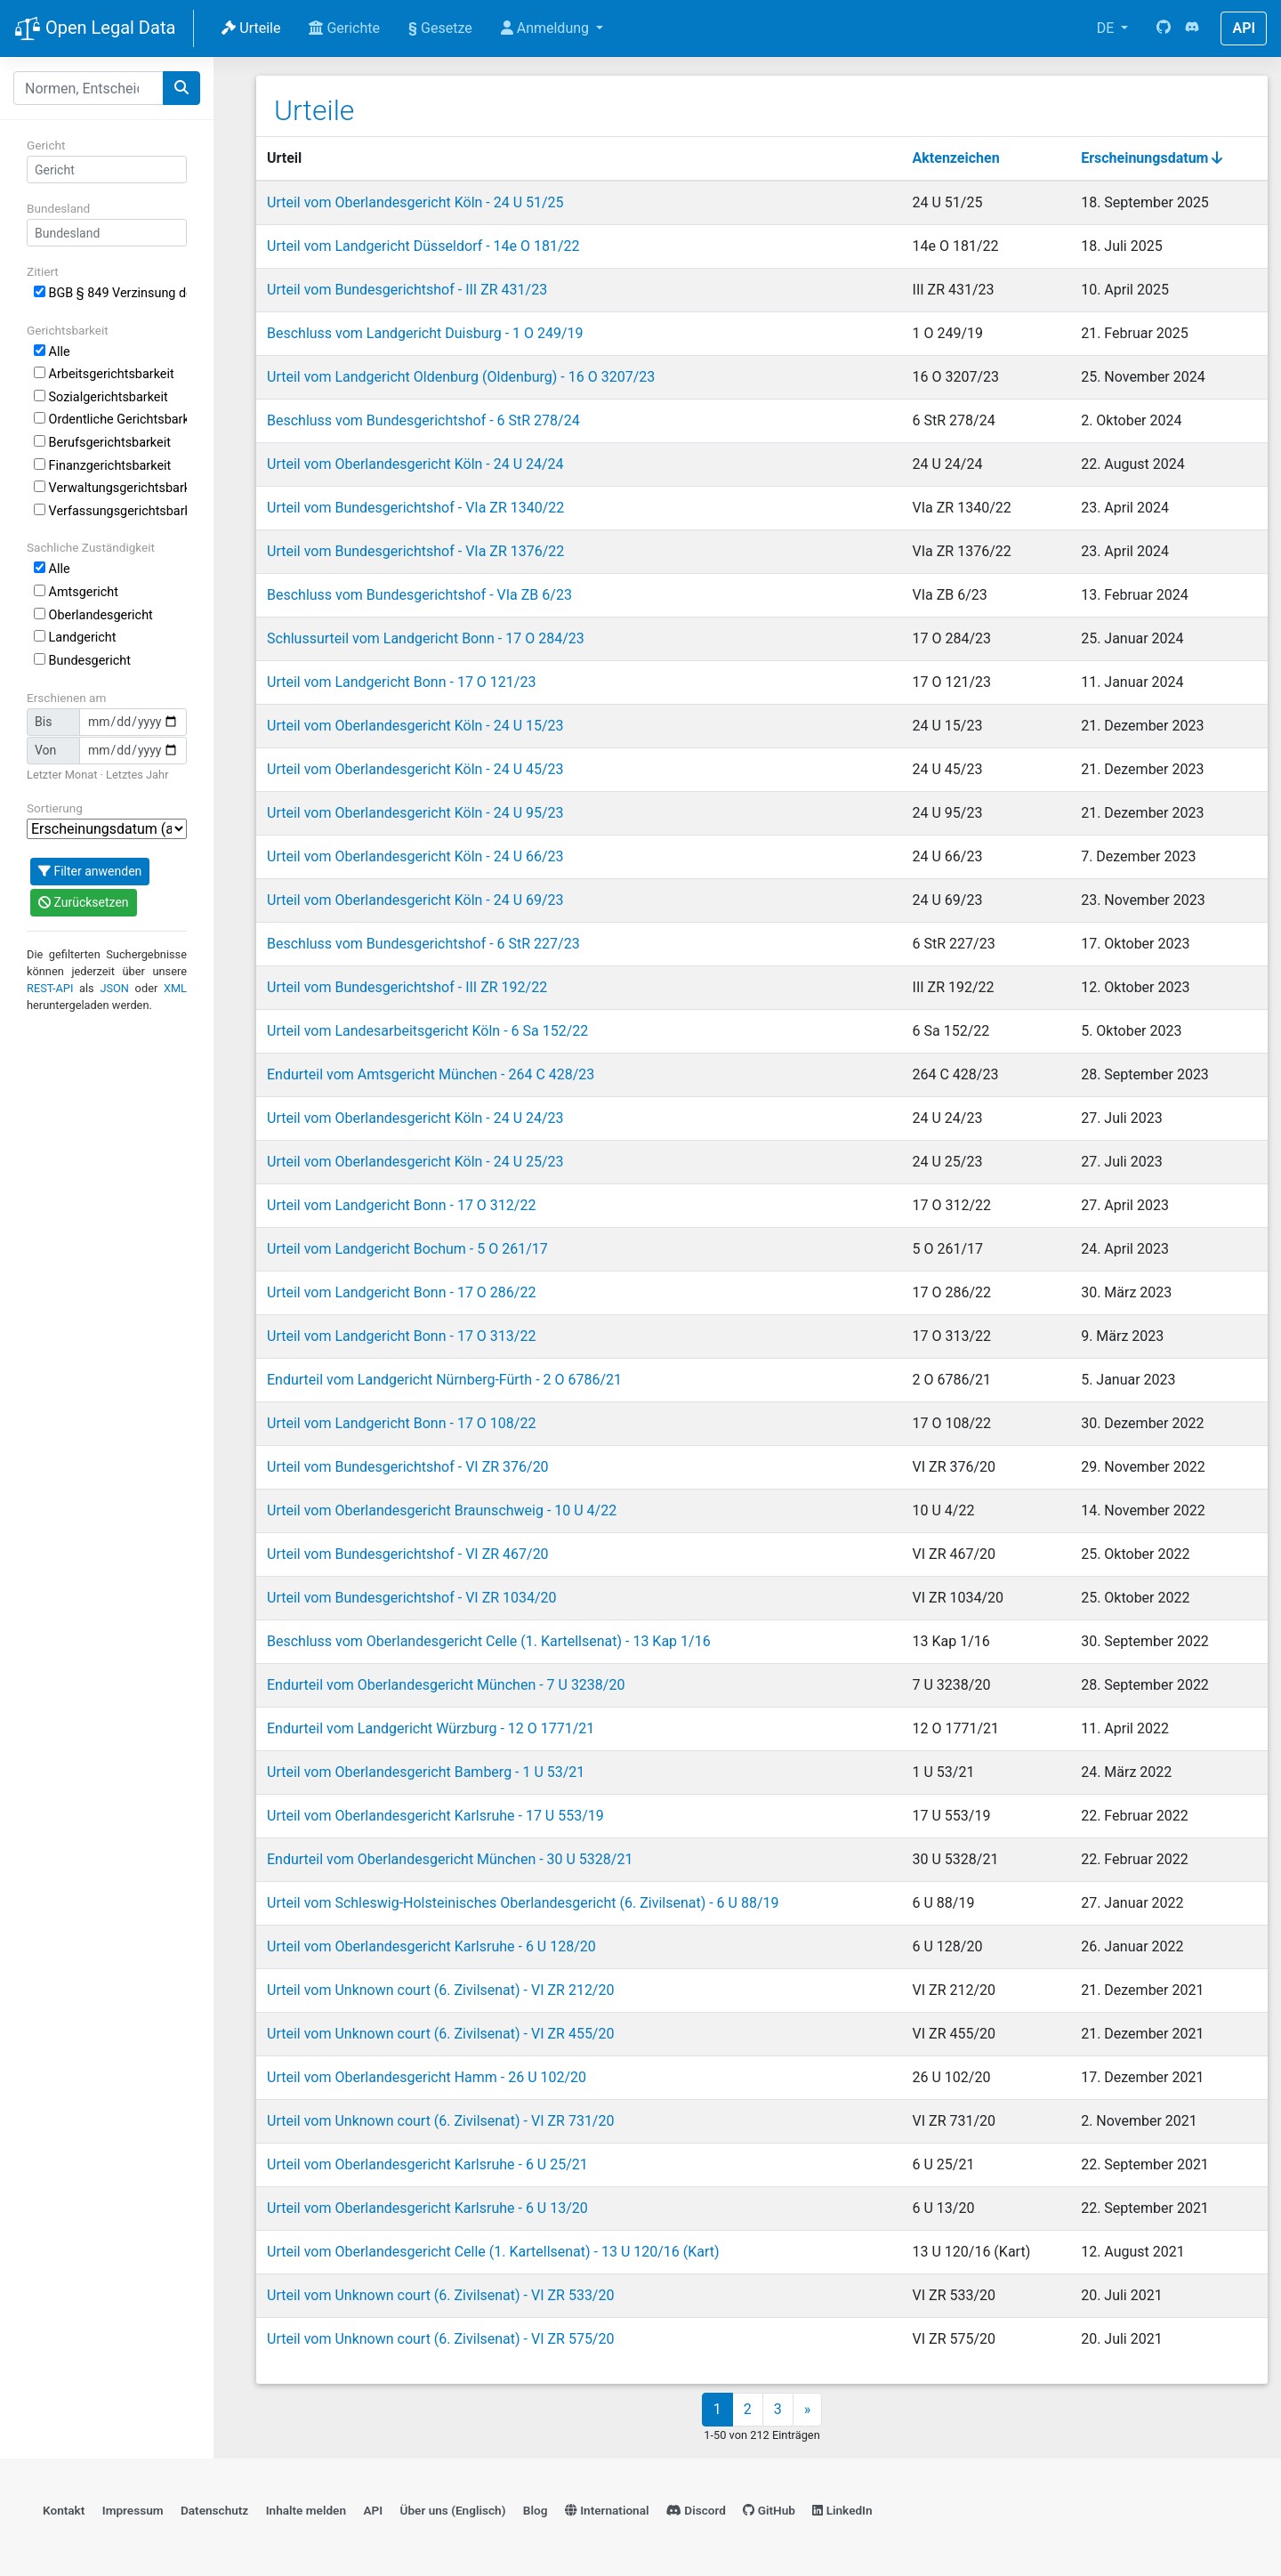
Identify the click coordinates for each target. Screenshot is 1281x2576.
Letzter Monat (62, 774)
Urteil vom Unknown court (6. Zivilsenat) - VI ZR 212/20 (440, 1990)
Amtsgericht (76, 592)
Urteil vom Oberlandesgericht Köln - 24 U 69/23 (415, 900)
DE (1107, 28)
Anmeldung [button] (546, 28)
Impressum (133, 2510)
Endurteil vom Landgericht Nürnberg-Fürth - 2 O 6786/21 (444, 1379)
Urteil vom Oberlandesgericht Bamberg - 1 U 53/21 (425, 1772)
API (1243, 28)
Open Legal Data (94, 29)
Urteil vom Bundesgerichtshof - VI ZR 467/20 (408, 1554)
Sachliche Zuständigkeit (91, 547)
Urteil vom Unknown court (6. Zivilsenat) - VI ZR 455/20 (440, 2033)
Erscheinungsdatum (1151, 157)
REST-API (50, 988)
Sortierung (55, 808)
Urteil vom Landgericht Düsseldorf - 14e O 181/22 (423, 246)
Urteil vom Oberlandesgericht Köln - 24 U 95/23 (415, 812)
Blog (535, 2510)
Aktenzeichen (956, 157)
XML (175, 988)
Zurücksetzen (83, 902)
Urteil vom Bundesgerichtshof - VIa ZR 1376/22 (415, 551)
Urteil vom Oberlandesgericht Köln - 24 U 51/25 (415, 202)
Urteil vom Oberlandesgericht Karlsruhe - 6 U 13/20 (427, 2208)
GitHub (769, 2510)
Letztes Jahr (137, 774)
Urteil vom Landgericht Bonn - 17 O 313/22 (401, 1336)
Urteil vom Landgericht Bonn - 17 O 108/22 (401, 1423)
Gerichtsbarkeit (68, 330)
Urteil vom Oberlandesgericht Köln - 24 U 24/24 (415, 464)
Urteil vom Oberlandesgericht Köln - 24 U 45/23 (415, 769)
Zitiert (43, 271)
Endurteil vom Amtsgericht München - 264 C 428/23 (430, 1074)
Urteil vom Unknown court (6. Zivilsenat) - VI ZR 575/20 (440, 2338)
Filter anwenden (89, 871)
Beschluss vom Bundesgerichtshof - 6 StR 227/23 (423, 943)
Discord (696, 2510)
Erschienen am (66, 697)
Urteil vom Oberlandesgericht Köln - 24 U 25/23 (415, 1161)
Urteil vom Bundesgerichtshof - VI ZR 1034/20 (412, 1597)
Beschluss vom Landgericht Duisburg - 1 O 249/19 (425, 333)
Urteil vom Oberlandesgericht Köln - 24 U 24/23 (415, 1118)
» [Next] (807, 2409)
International (607, 2510)
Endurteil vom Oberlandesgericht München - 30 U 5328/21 (449, 1859)
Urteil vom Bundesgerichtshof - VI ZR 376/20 (408, 1466)
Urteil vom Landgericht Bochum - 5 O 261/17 (407, 1248)
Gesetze (440, 28)
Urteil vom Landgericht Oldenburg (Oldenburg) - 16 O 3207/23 (461, 376)
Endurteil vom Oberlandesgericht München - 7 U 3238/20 (445, 1684)
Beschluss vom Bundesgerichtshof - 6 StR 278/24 (423, 420)
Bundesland (58, 208)
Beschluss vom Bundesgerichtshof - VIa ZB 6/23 (419, 594)
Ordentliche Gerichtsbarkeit (110, 419)
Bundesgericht (82, 660)
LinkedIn (842, 2510)
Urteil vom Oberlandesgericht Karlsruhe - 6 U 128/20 (431, 1946)
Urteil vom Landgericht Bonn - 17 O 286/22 (401, 1292)
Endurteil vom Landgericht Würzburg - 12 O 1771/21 (430, 1728)
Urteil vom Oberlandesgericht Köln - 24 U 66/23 (415, 856)
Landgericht (75, 637)
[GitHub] (1163, 28)
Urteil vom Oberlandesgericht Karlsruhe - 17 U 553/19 (435, 1815)
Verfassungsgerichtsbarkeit (110, 511)
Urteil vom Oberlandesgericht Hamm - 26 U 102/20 (426, 2077)
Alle (52, 351)
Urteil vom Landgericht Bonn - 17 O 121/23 (401, 682)
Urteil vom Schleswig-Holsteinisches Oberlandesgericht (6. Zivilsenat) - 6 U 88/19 (522, 1902)
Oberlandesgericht (93, 615)
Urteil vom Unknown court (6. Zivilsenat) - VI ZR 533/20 (440, 2295)
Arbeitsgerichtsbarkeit (104, 374)
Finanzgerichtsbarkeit (102, 465)
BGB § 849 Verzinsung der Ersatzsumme (110, 293)
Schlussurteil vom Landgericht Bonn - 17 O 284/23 (425, 638)
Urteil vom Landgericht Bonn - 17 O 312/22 (401, 1205)
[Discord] (1192, 28)
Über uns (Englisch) (453, 2510)
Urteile (251, 28)
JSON (114, 988)
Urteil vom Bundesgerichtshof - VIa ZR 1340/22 (415, 507)
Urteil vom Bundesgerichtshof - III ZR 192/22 (407, 987)
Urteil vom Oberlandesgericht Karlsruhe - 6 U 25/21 (427, 2164)
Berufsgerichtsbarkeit (102, 442)
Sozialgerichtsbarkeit (101, 397)
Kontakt (64, 2510)
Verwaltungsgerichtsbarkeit (110, 488)
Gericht (46, 145)
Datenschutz (214, 2510)
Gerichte (344, 28)
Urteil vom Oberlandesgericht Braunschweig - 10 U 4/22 (441, 1510)
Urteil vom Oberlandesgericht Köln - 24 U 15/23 (415, 725)
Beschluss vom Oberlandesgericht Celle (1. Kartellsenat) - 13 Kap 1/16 (489, 1641)
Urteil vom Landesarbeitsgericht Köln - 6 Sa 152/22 (427, 1030)
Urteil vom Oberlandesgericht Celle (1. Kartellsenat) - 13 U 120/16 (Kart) (493, 2251)
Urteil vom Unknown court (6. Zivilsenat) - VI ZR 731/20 (440, 2120)
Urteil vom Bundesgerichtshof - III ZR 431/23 (407, 289)
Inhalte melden (306, 2510)
